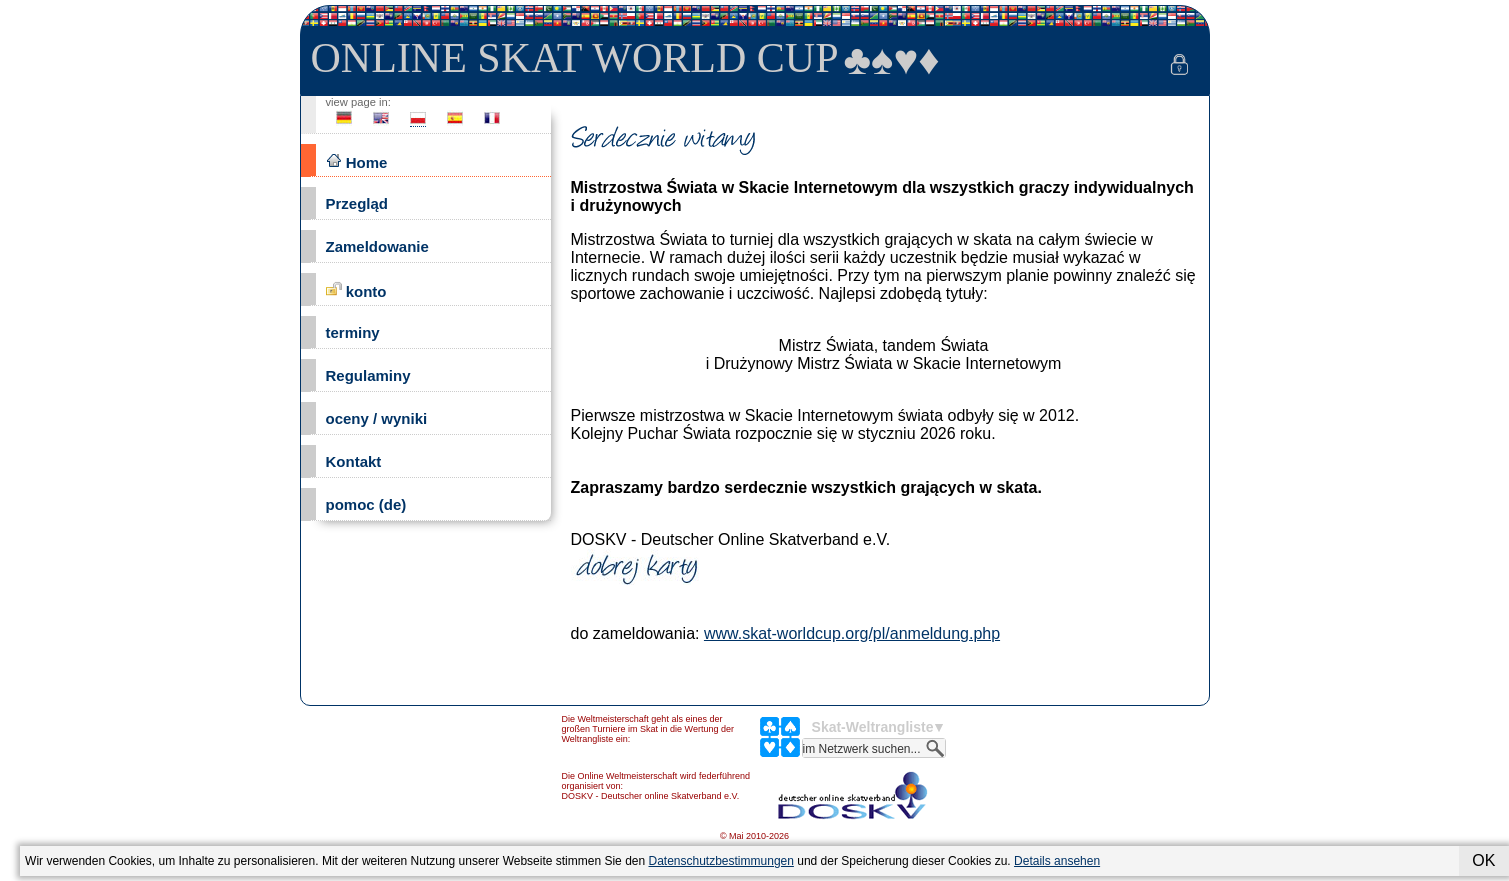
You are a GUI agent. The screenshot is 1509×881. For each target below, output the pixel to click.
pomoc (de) (366, 504)
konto (356, 290)
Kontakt (354, 461)
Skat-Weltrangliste (873, 727)
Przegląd (357, 203)
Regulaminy (368, 375)
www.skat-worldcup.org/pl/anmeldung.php (852, 633)
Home (357, 161)
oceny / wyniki (377, 418)
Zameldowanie (377, 246)
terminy (353, 332)
